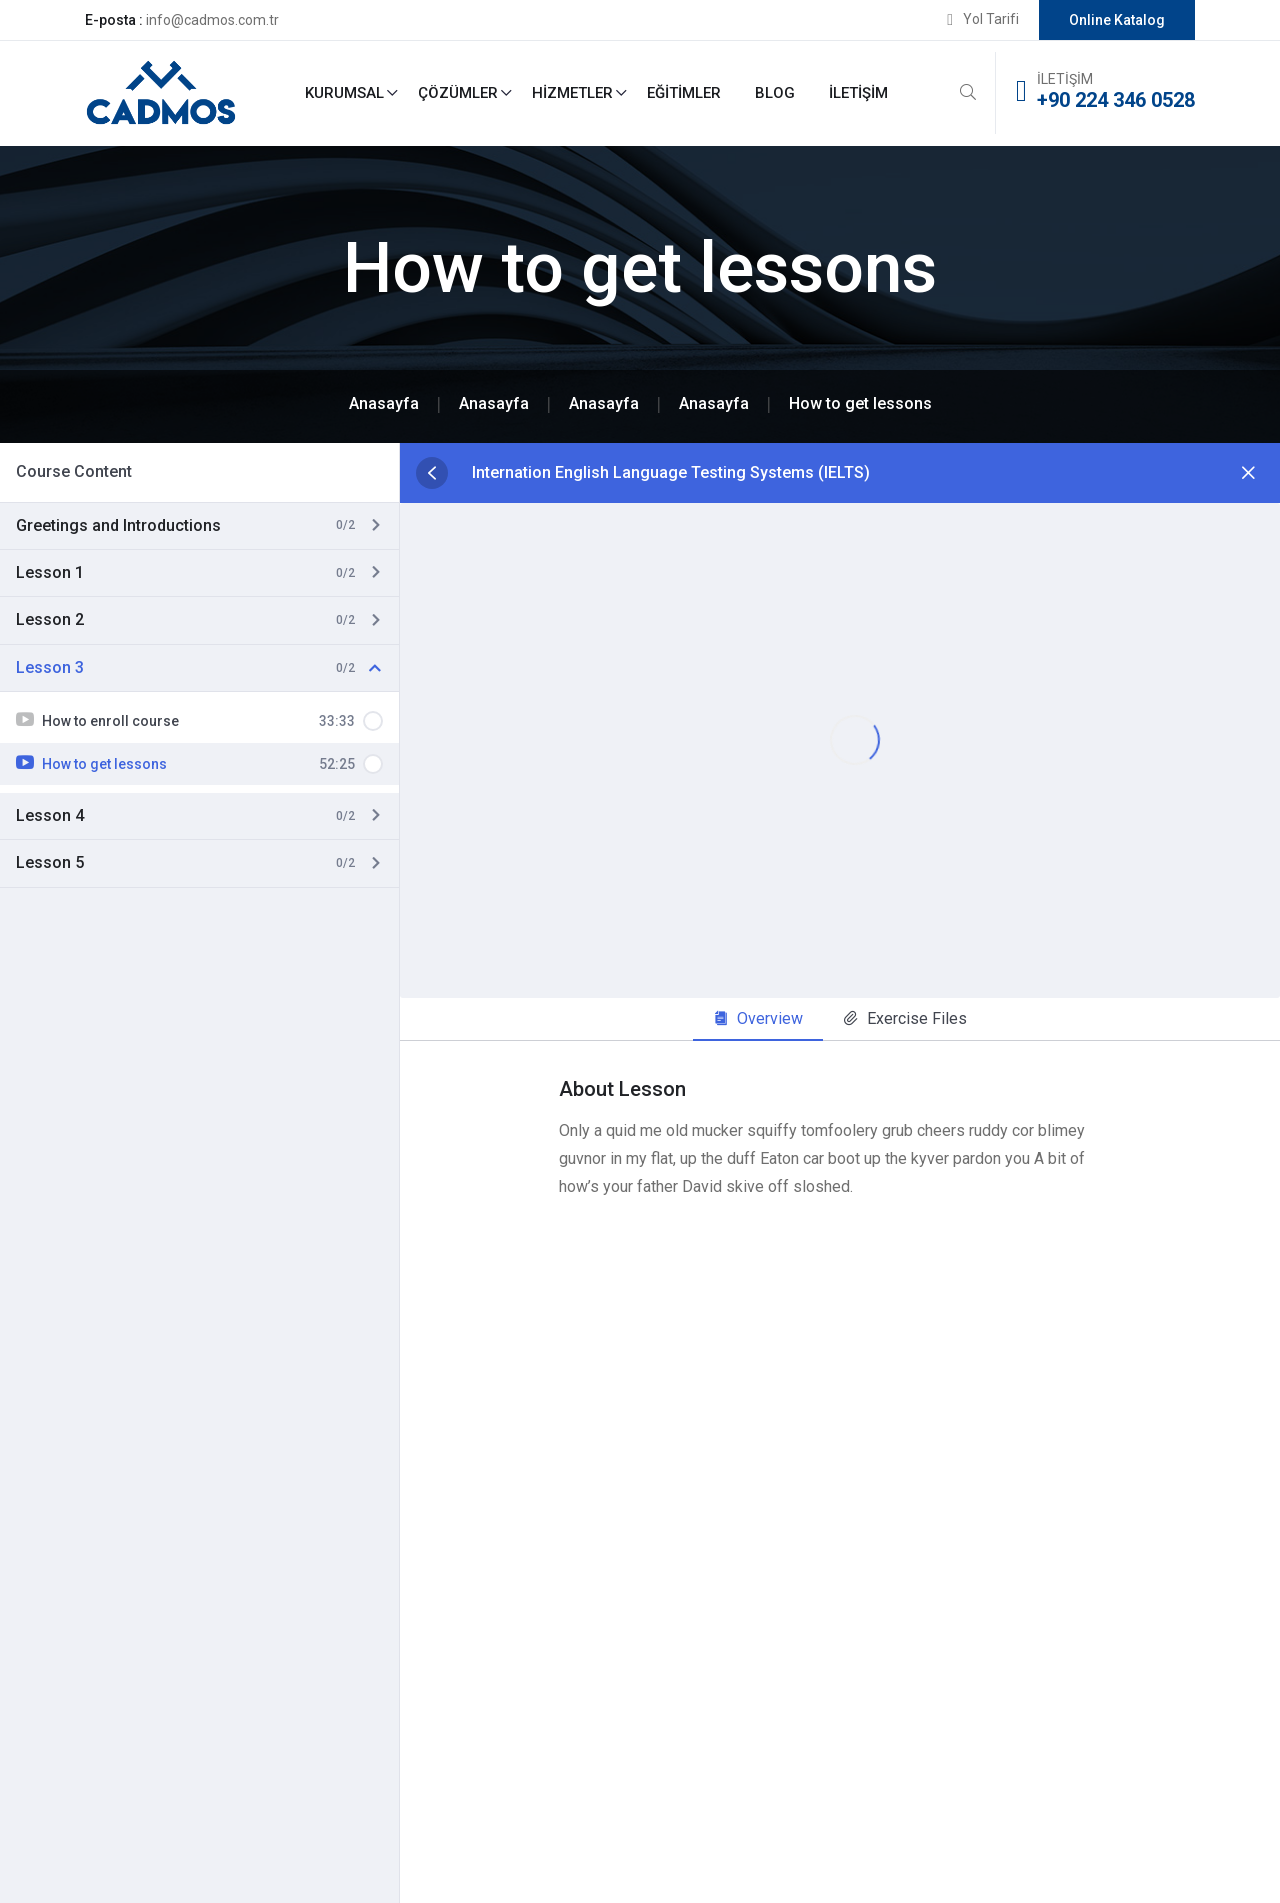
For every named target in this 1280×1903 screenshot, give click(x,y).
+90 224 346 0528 (1116, 100)
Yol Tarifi (991, 19)
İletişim (858, 93)
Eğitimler (684, 93)
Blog (775, 93)
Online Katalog (1117, 20)
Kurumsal (344, 93)
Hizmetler (572, 93)
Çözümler (458, 93)
